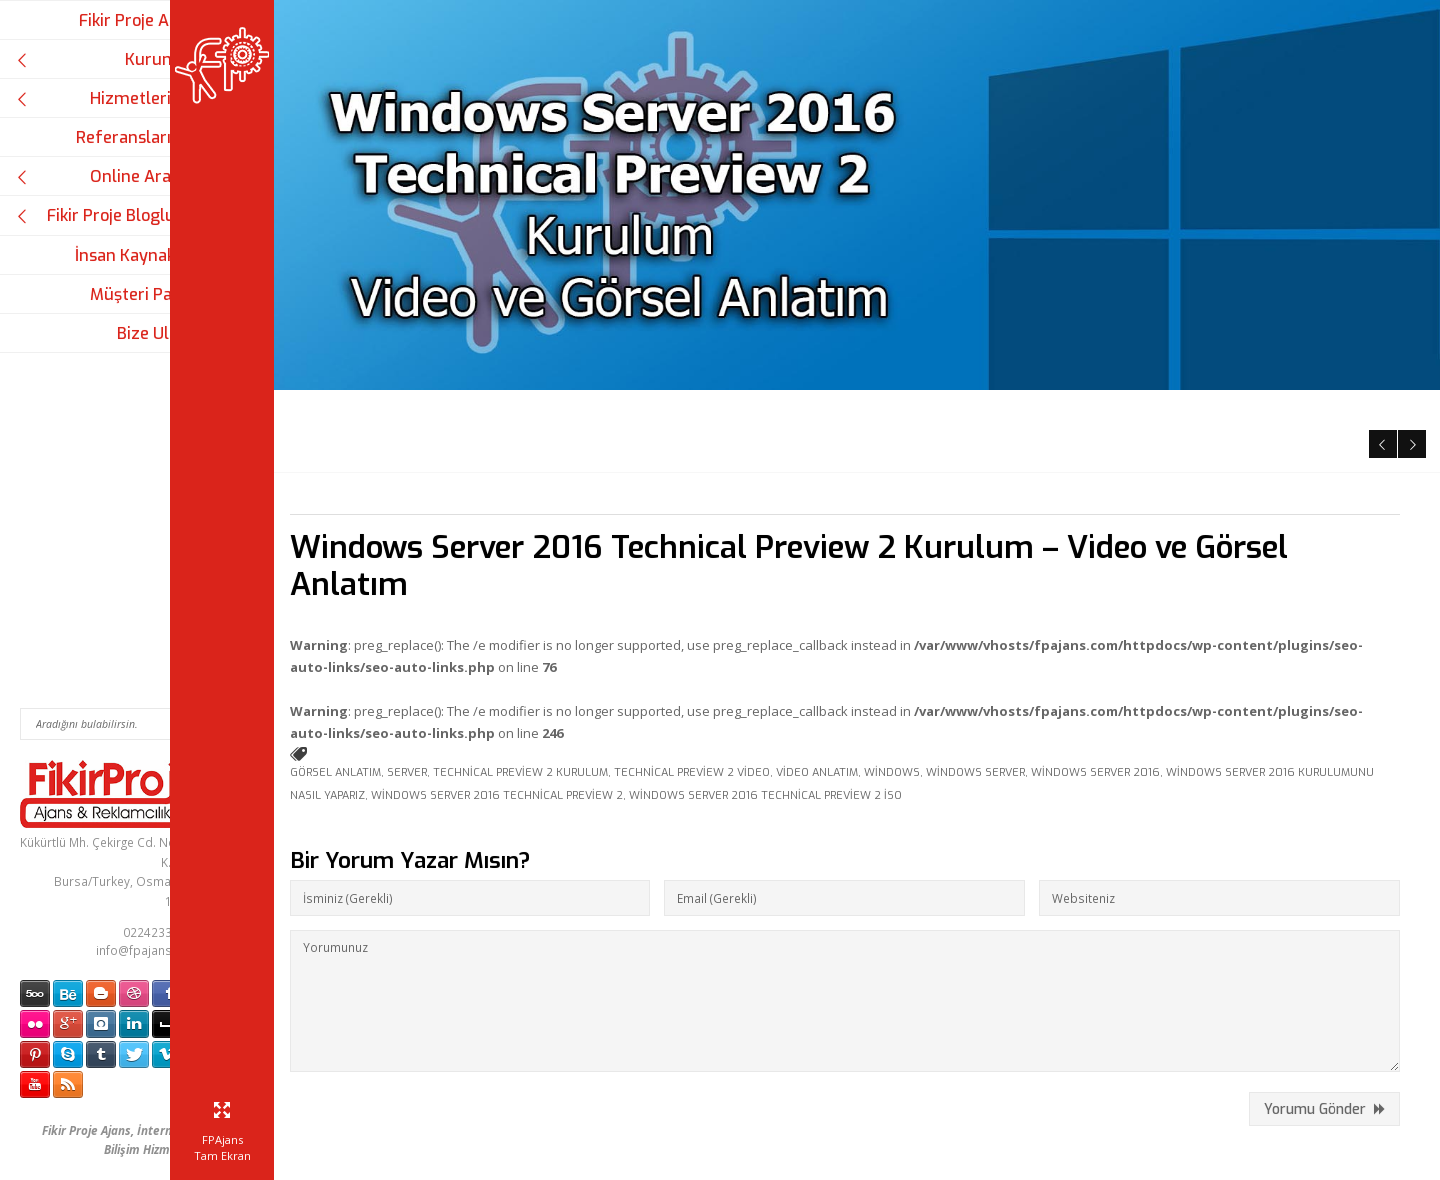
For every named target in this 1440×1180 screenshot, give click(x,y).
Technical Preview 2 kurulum (594, 666)
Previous (1379, 334)
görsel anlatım (409, 666)
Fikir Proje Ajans (139, 20)
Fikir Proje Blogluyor (108, 215)
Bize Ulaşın (158, 333)
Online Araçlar (108, 176)
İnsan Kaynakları (137, 255)
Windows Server (1049, 666)
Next (1409, 334)
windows (966, 666)
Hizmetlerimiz (108, 98)
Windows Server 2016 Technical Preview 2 (650, 689)
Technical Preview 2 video (766, 666)
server (481, 666)
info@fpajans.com (148, 950)
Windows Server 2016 (1169, 666)
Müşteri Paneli (145, 294)
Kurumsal (108, 59)
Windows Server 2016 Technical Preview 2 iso (918, 689)
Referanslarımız (138, 137)
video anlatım (891, 666)
